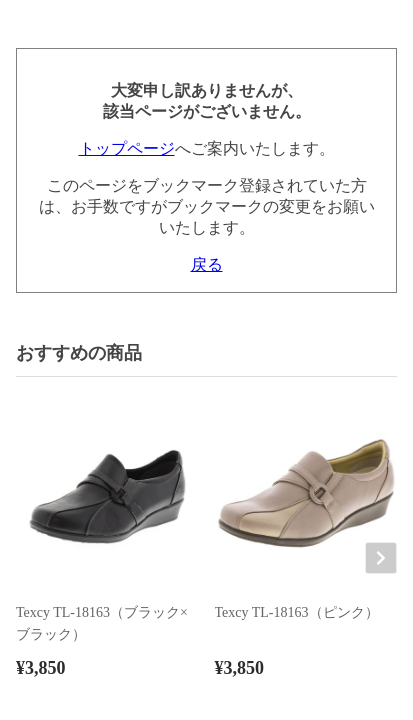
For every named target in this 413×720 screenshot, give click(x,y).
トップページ (127, 148)
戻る (207, 264)
